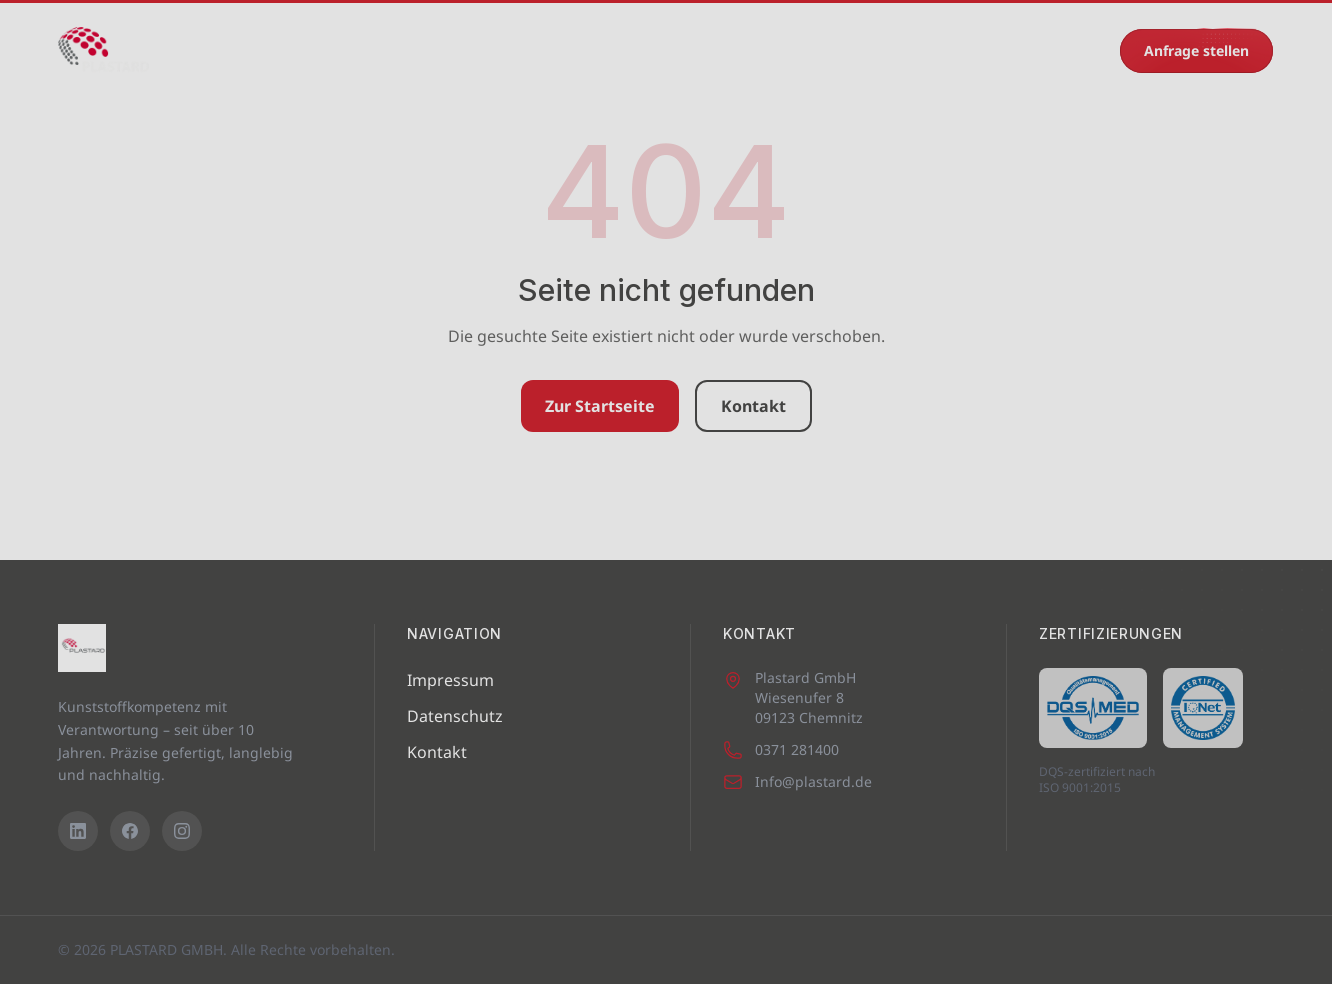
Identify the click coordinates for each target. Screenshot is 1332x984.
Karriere (724, 50)
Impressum (450, 680)
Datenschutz (455, 716)
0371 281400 (1050, 50)
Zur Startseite (600, 406)
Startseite (233, 50)
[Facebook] (130, 831)
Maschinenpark (356, 50)
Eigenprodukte (609, 50)
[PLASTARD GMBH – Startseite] (103, 51)
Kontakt (917, 50)
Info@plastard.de (797, 782)
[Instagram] (182, 831)
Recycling (820, 50)
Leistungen (483, 50)
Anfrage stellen (1196, 50)
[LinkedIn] (78, 831)
